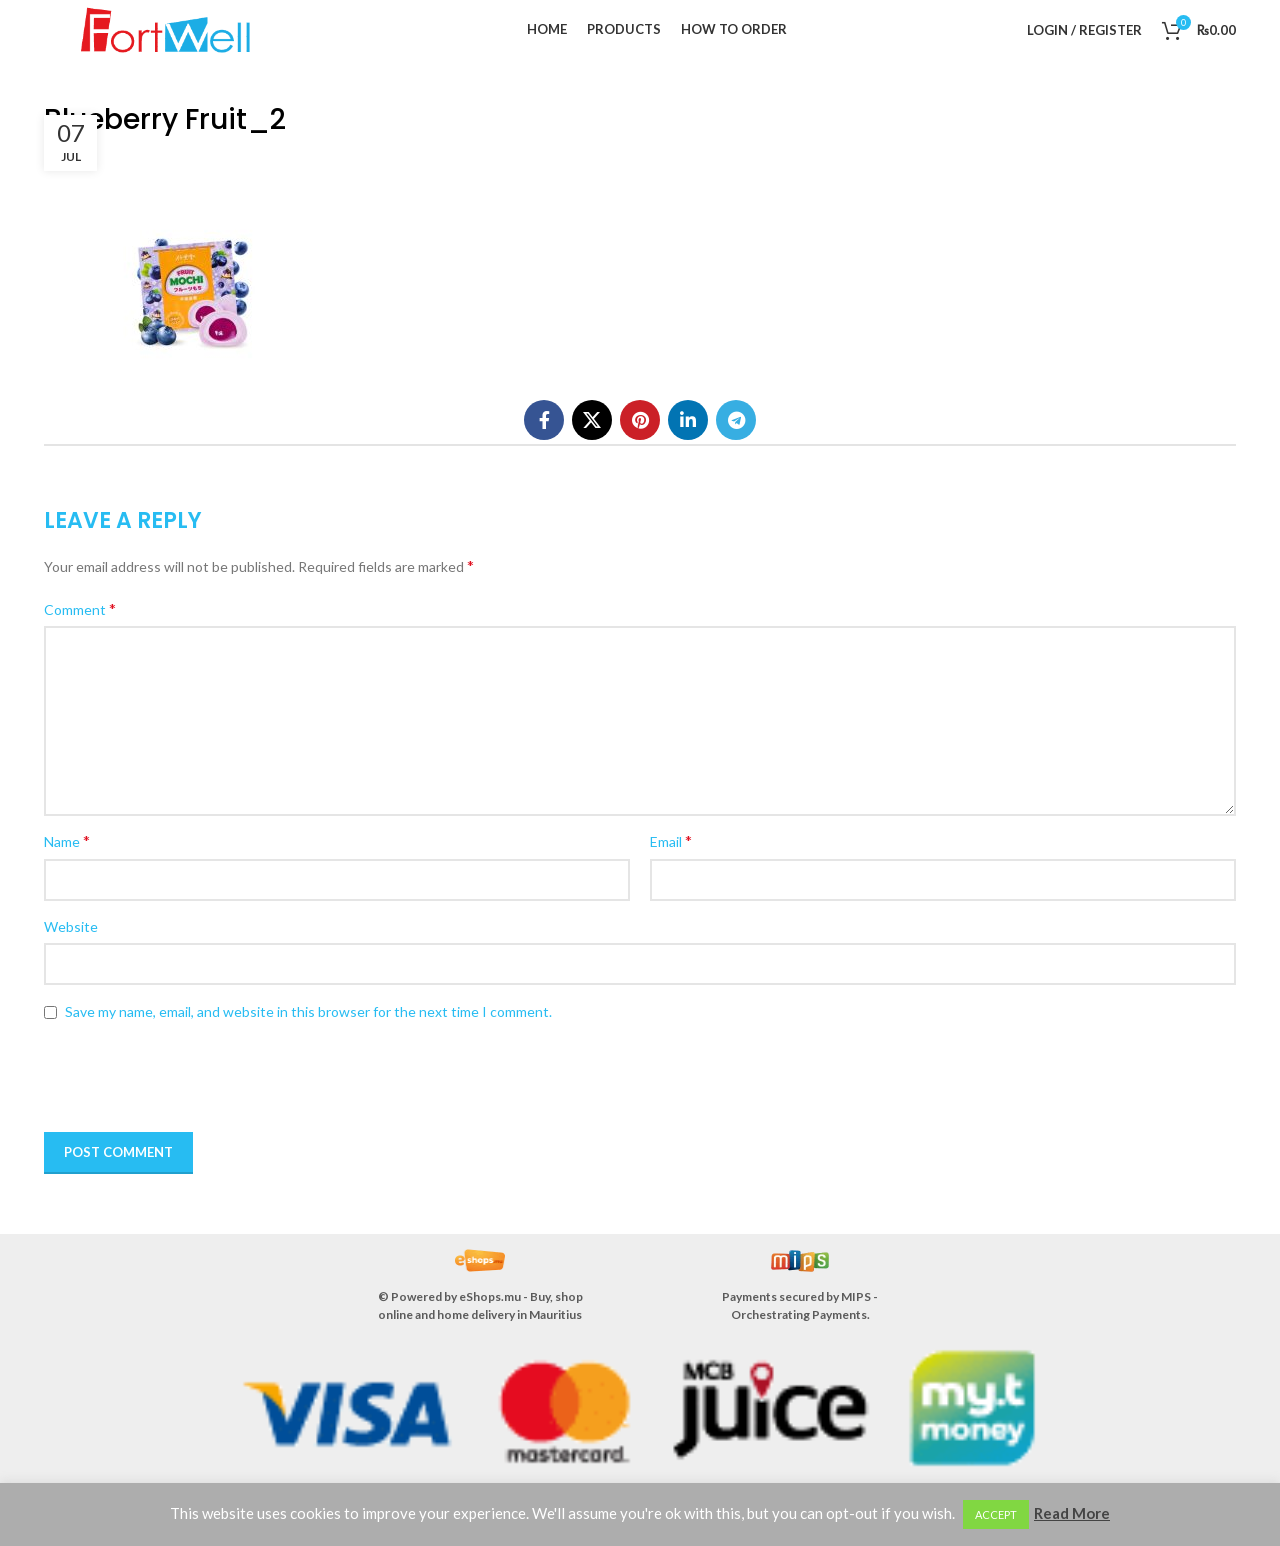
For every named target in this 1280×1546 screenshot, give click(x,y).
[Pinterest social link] (640, 420)
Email (671, 840)
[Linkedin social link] (688, 420)
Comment (80, 608)
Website (71, 926)
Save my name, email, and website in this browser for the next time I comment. (308, 1011)
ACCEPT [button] (996, 1514)
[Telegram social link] (736, 420)
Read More (1072, 1513)
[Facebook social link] (544, 420)
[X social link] (592, 420)
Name (67, 840)
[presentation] (186, 1078)
